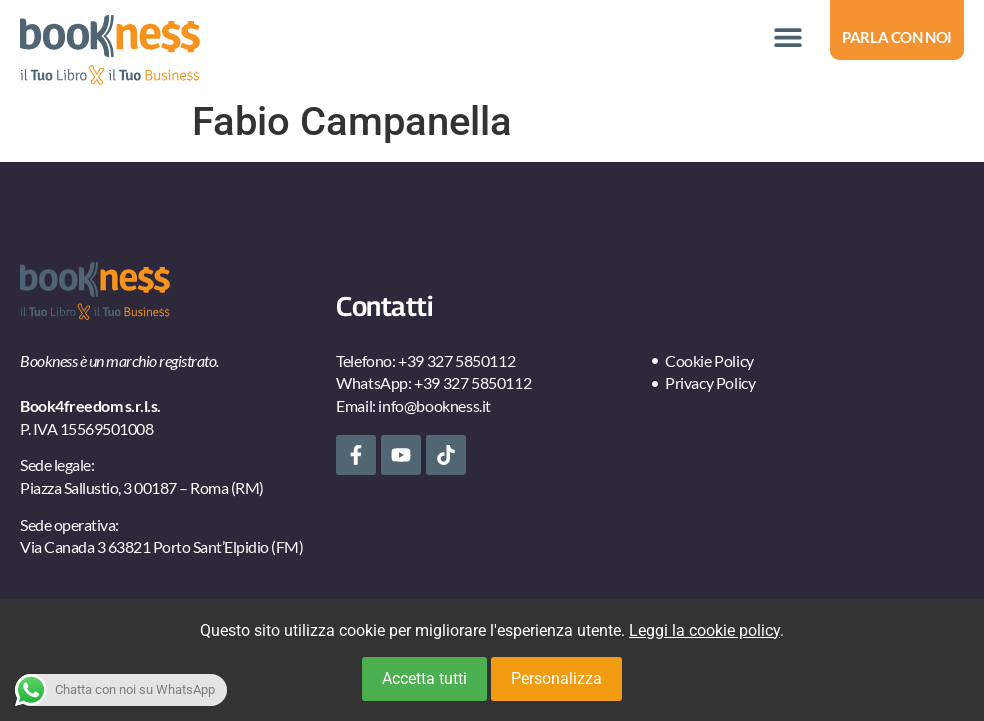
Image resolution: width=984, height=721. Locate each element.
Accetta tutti (424, 678)
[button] (787, 37)
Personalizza (556, 678)
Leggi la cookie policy (704, 630)
